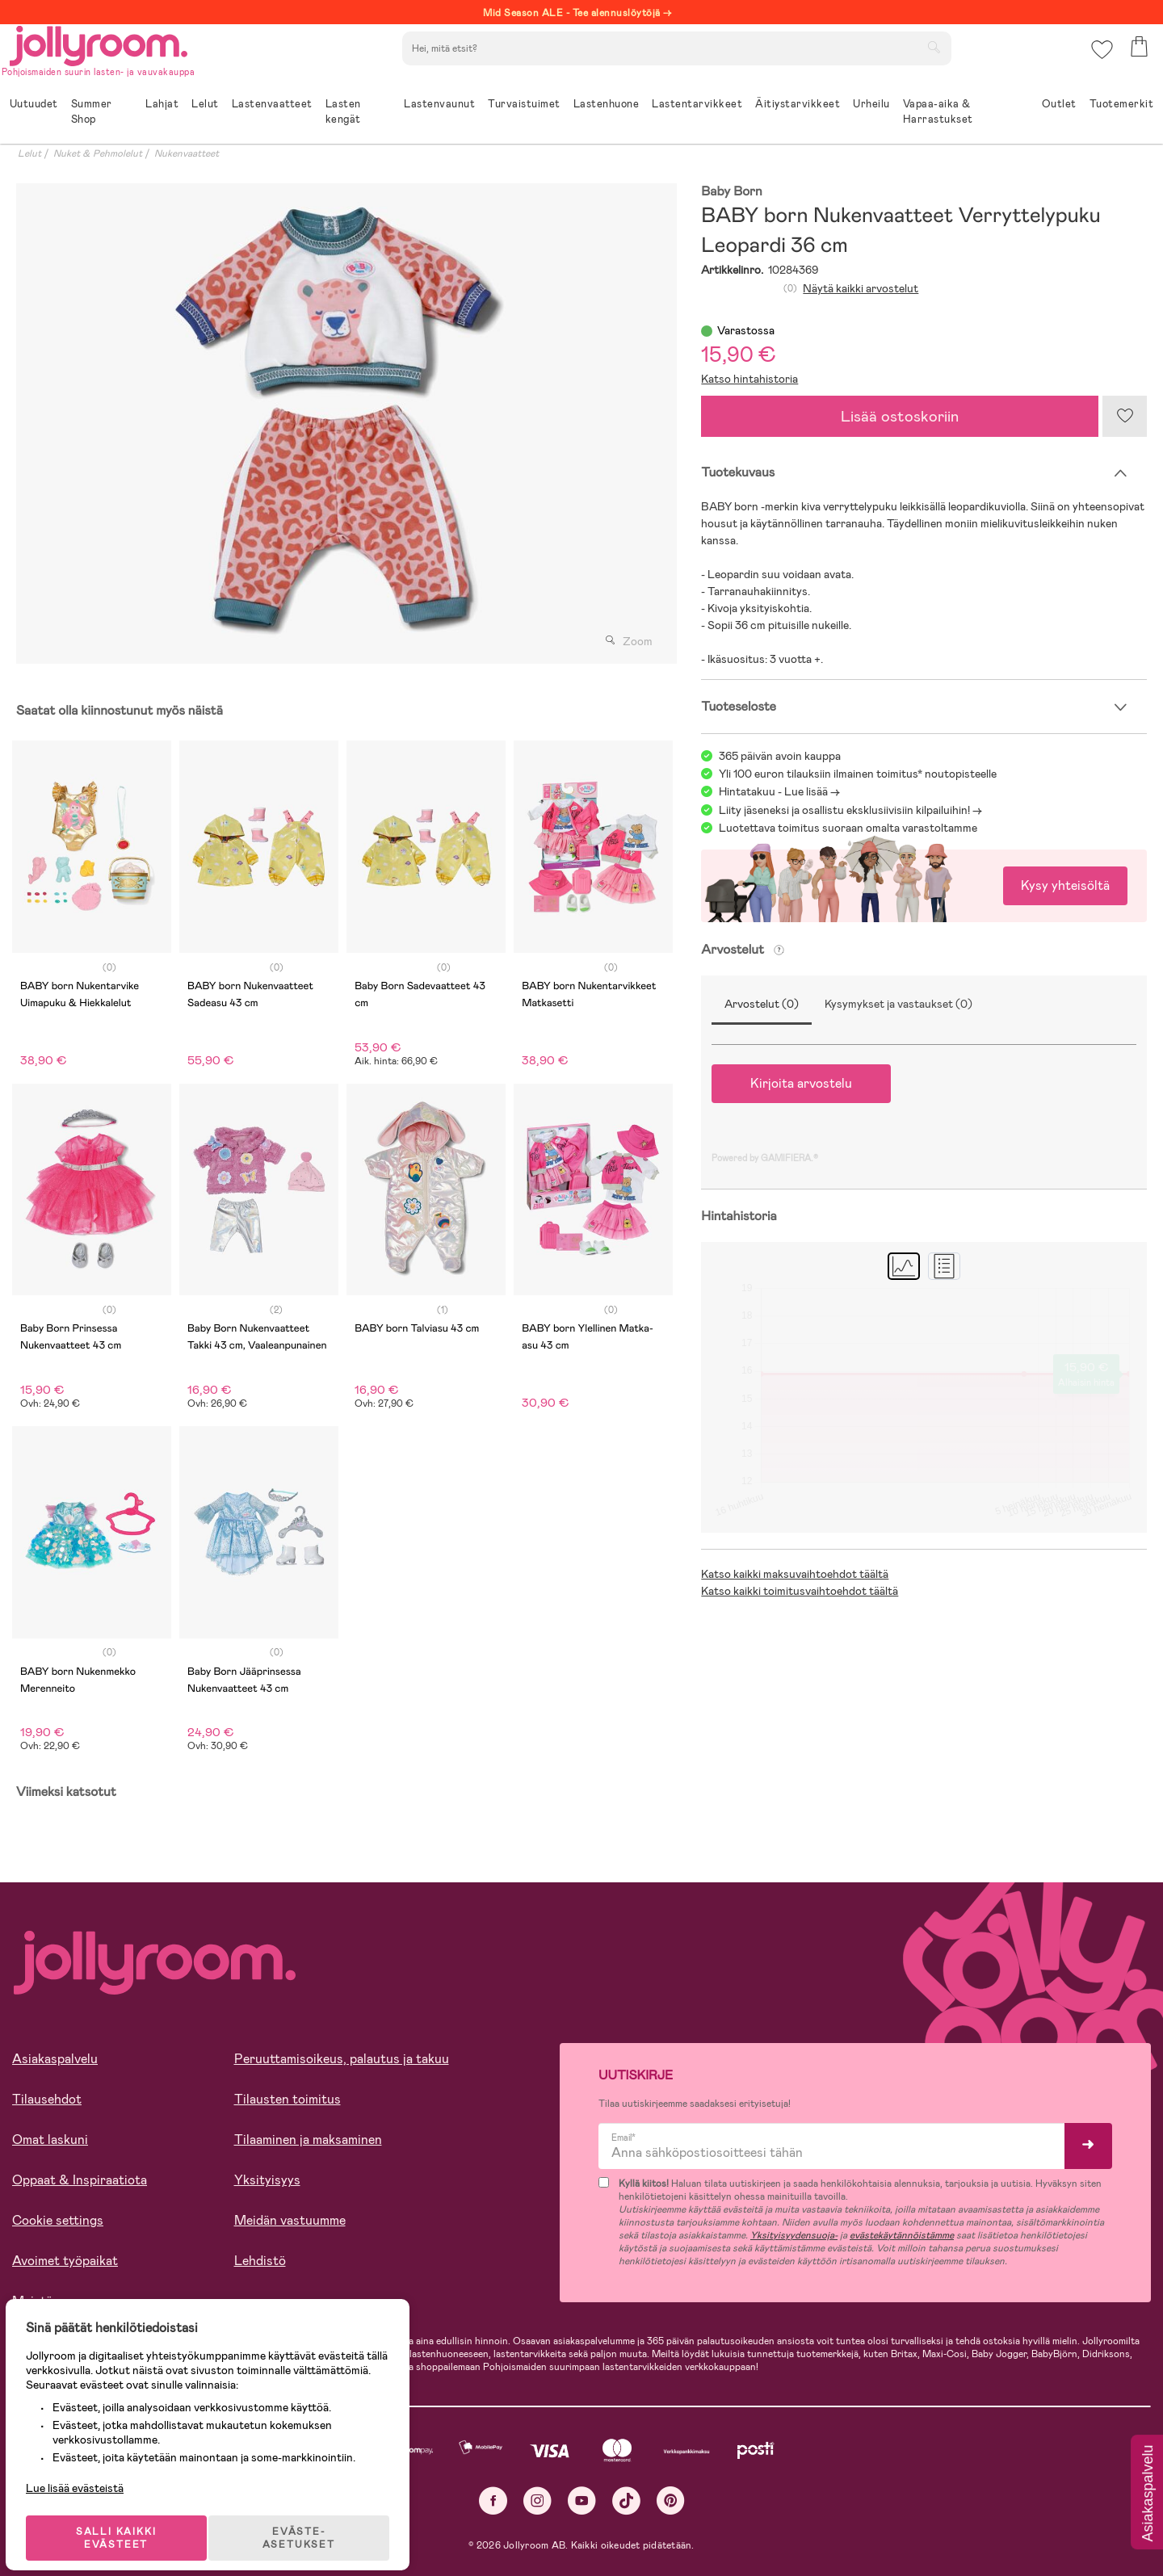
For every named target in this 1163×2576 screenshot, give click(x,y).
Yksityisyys (267, 2179)
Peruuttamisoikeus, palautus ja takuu (341, 2058)
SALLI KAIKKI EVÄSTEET (125, 2521)
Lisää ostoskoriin (900, 416)
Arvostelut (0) (761, 1003)
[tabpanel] (342, 423)
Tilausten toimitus (287, 2099)
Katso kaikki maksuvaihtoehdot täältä (794, 1574)
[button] (1099, 60)
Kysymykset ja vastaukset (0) (898, 1003)
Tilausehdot (47, 2099)
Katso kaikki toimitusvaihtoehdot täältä (799, 1591)
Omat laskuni (50, 2139)
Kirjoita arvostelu (801, 1083)
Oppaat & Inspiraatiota (79, 2179)
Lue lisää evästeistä (85, 2471)
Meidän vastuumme (290, 2220)
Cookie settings (57, 2220)
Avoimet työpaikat (65, 2260)
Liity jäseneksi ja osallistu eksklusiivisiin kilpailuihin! (844, 810)
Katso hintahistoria (749, 378)
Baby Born (731, 191)
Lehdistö (260, 2260)
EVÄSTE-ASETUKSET (311, 2521)
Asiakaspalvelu (55, 2058)
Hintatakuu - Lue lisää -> (779, 791)
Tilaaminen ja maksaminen (308, 2139)
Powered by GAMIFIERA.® (765, 1158)
